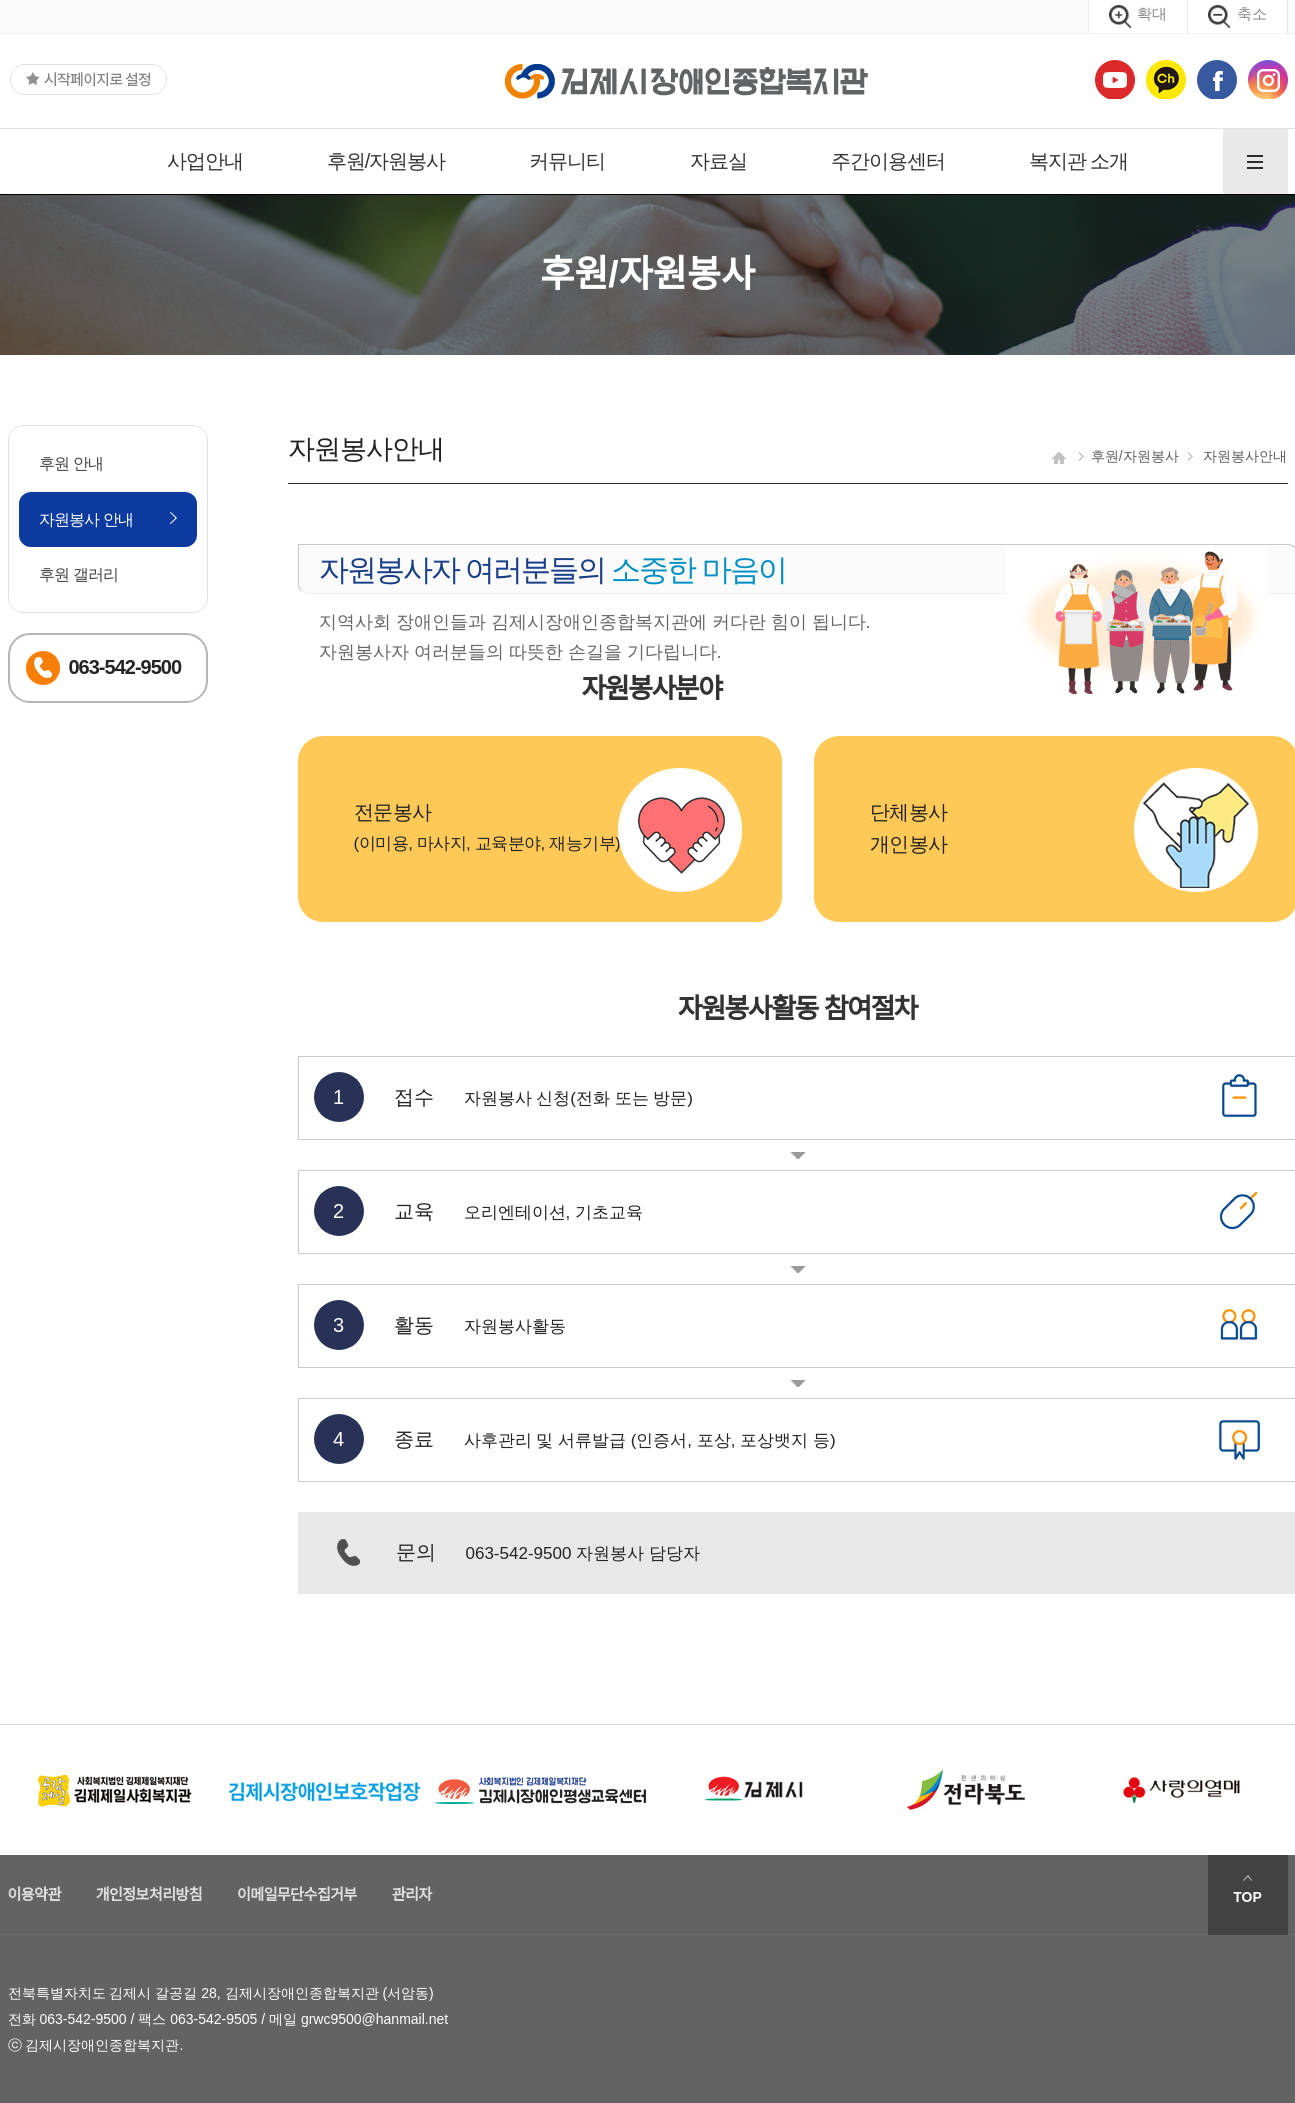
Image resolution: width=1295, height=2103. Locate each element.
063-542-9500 (82, 2019)
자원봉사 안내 (86, 519)
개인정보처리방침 (149, 1894)
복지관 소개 (1079, 161)
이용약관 (34, 1894)
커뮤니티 (567, 161)
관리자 (412, 1894)
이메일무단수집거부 (297, 1894)
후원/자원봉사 (386, 161)
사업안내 (205, 161)
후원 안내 (71, 463)
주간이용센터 (888, 161)
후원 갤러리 (79, 574)
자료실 (718, 161)
